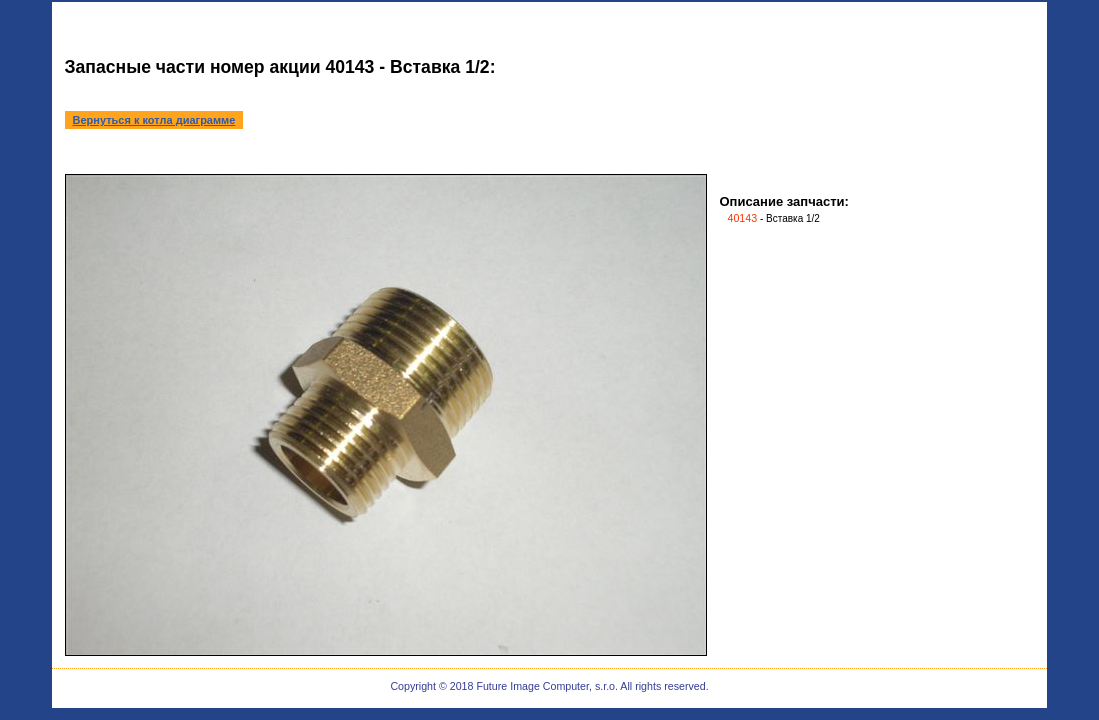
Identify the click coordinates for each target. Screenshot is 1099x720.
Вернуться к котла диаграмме (154, 120)
